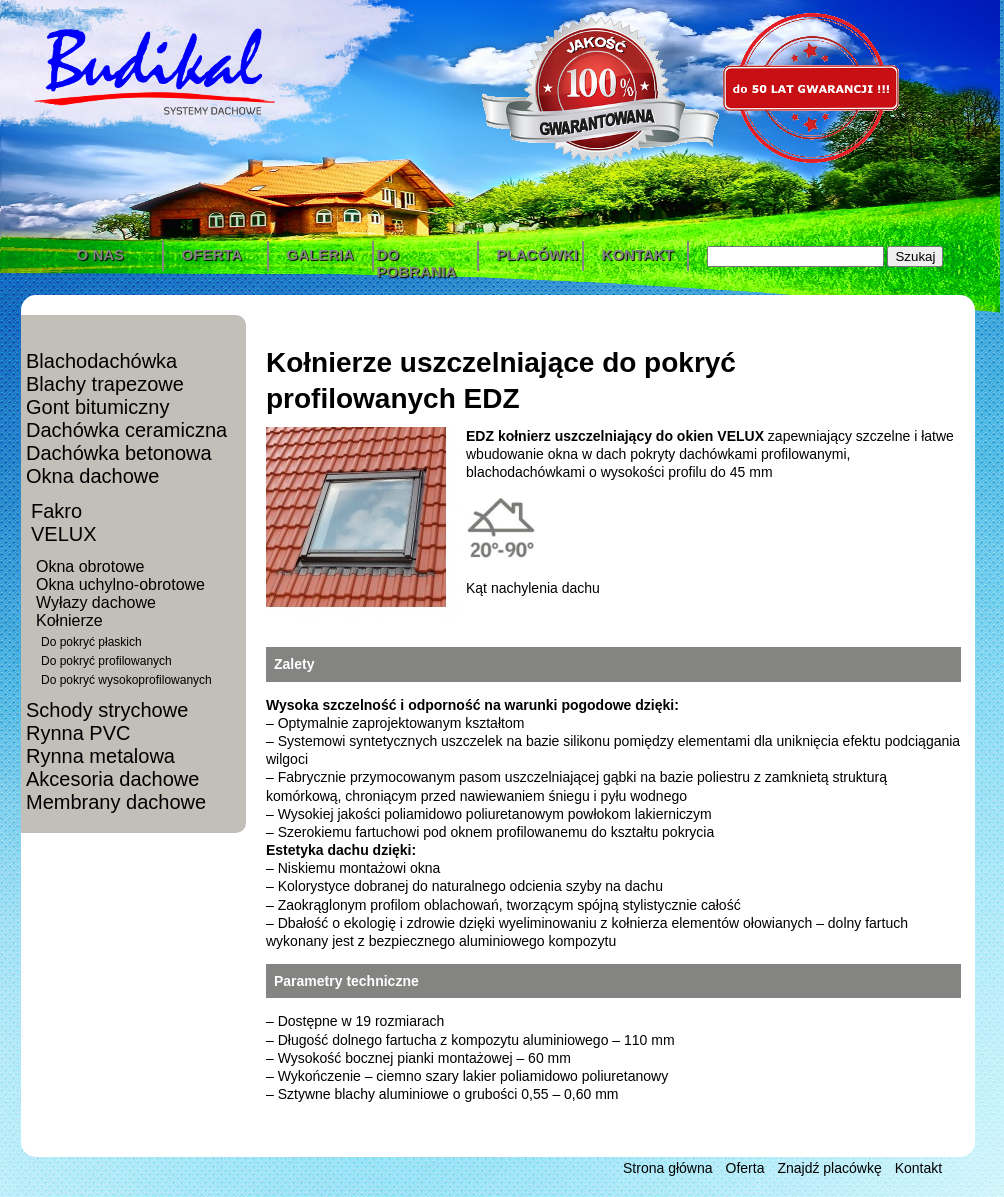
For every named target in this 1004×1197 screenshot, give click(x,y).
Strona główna (668, 1168)
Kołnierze (69, 620)
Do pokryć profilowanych (106, 661)
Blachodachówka (101, 361)
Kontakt (918, 1168)
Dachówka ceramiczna (126, 430)
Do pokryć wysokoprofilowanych (126, 680)
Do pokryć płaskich (91, 642)
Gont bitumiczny (97, 407)
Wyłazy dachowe (96, 602)
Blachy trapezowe (105, 384)
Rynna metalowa (100, 756)
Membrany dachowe (116, 802)
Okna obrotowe (90, 566)
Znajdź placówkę (829, 1168)
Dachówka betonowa (119, 453)
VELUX (64, 534)
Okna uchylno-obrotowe (120, 584)
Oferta (745, 1168)
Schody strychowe (107, 710)
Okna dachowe (92, 476)
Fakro (56, 511)
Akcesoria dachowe (112, 779)
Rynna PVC (78, 733)
